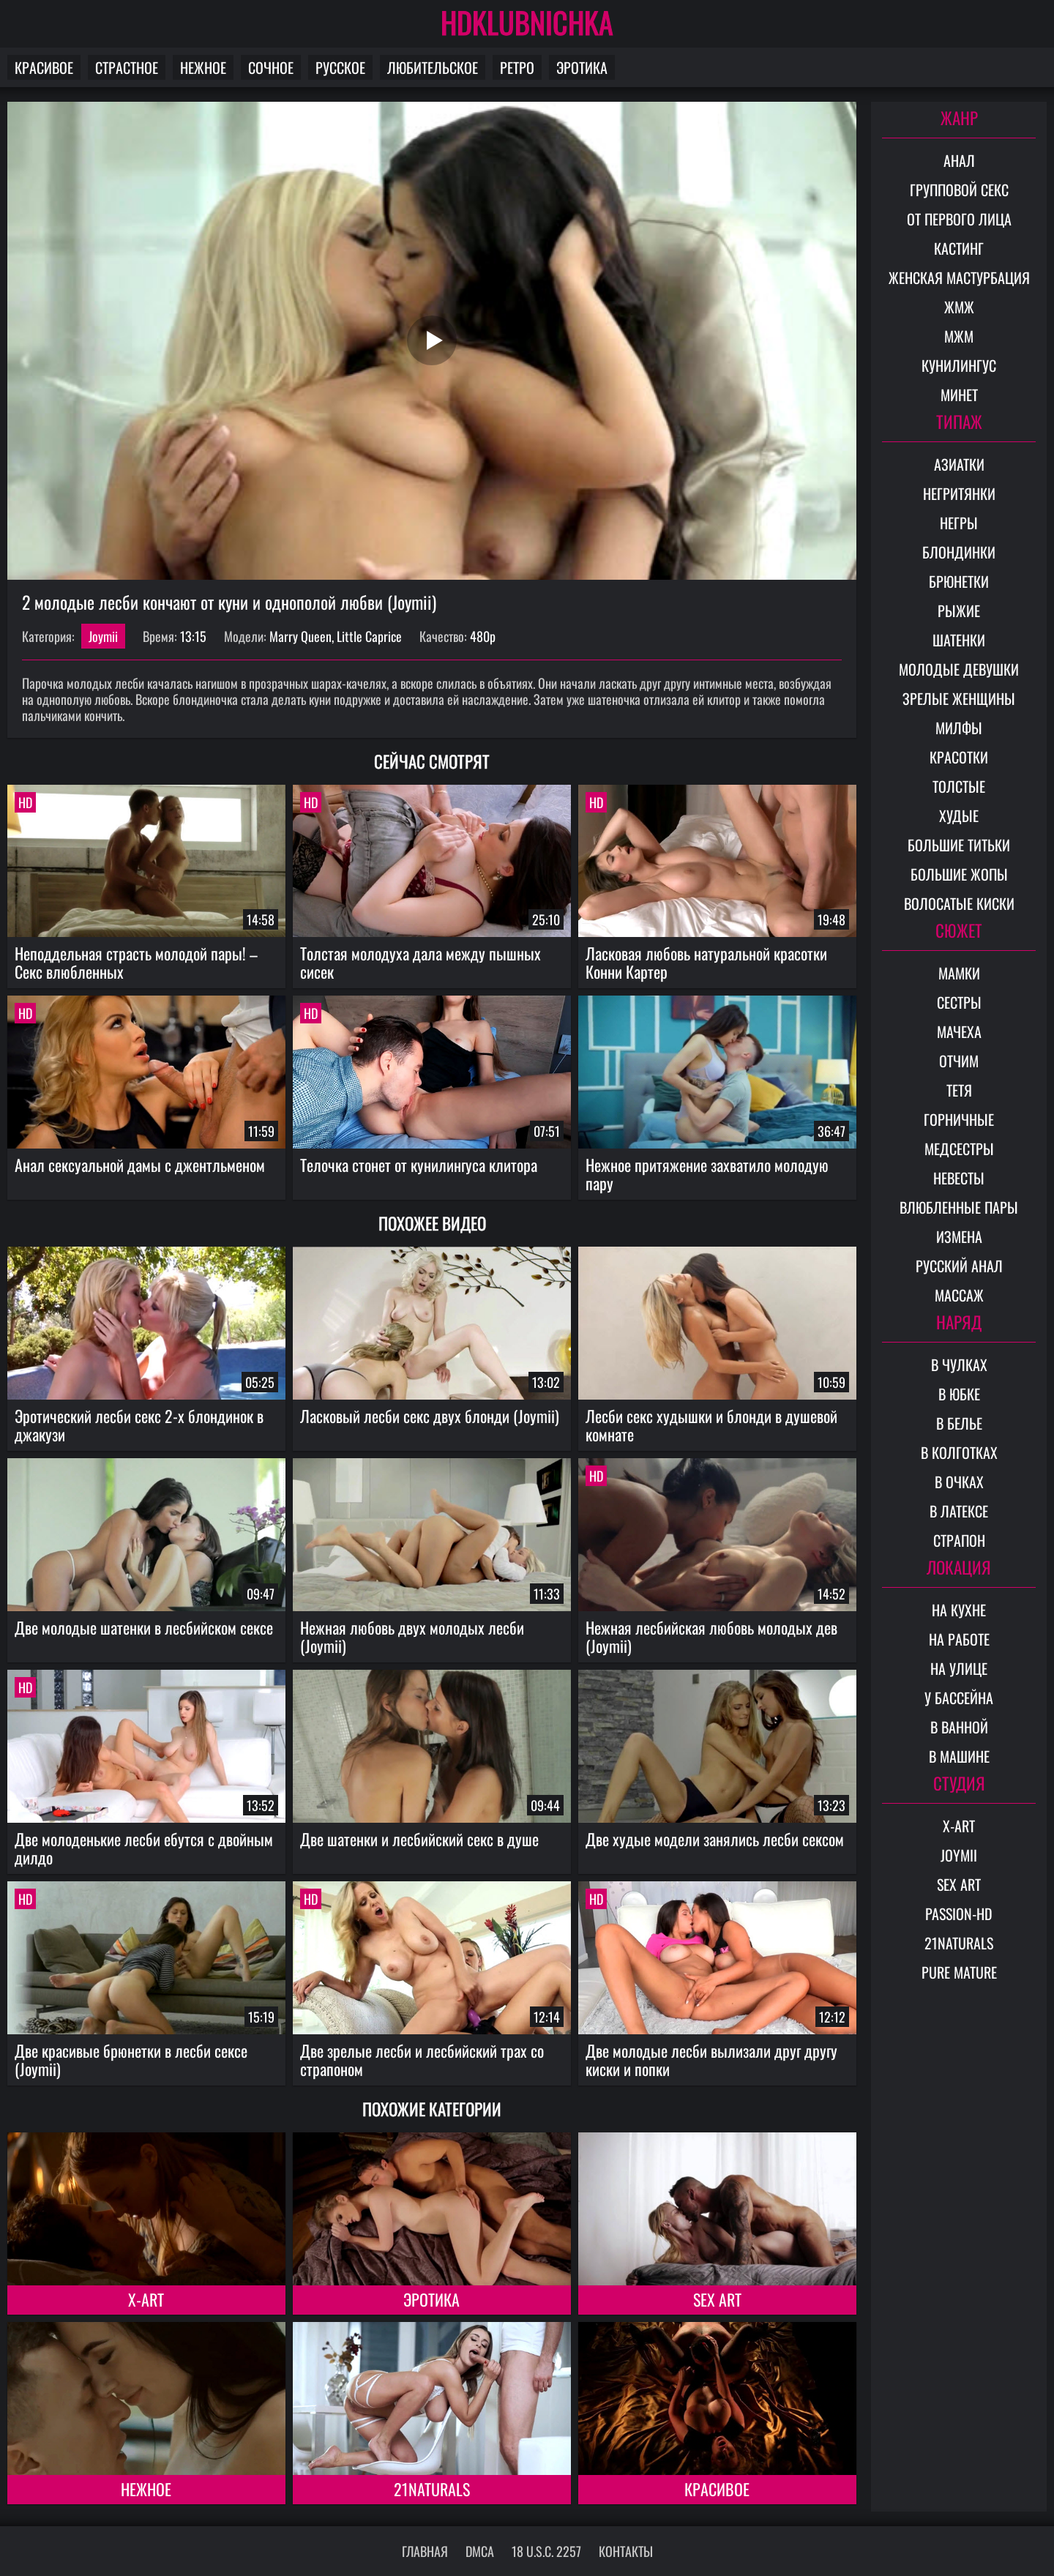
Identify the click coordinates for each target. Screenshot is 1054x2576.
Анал (959, 160)
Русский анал (959, 1266)
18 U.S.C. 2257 (546, 2551)
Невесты (958, 1178)
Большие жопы (959, 874)
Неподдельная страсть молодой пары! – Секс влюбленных (136, 962)
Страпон (959, 1540)
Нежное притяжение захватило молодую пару (707, 1174)
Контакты (626, 2551)
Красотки (959, 757)
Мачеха (959, 1031)
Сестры (959, 1002)
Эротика (582, 67)
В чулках (959, 1364)
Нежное (203, 67)
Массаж (959, 1295)
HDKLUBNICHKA (527, 22)
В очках (959, 1482)
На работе (959, 1639)
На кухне (959, 1610)
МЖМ (958, 336)
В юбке (959, 1394)
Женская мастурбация (959, 277)
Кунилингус (959, 365)
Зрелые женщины (958, 698)
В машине (959, 1756)
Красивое (44, 67)
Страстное (126, 67)
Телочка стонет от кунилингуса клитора (418, 1164)
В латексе (959, 1511)
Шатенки (958, 640)
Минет (959, 395)
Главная (425, 2551)
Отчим (959, 1061)
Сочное (271, 67)
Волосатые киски (959, 903)
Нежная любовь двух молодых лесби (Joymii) (412, 1636)
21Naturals (432, 2489)
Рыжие (959, 610)
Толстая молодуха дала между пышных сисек (420, 962)
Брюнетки (959, 581)
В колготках (959, 1452)
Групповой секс (959, 190)
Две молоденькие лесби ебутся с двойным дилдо (144, 1848)
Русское (340, 67)
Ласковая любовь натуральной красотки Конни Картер (706, 962)
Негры (959, 523)
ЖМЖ (959, 307)
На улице (958, 1668)
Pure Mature (959, 1972)
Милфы (958, 728)
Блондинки (958, 552)
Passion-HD (959, 1913)
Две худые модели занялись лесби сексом (715, 1839)
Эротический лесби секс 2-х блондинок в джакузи (139, 1425)
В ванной (959, 1727)
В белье (959, 1423)
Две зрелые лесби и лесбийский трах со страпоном (422, 2059)
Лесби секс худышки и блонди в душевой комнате (711, 1425)
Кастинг (959, 248)
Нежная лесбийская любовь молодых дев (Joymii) (711, 1636)
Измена (959, 1236)
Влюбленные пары (959, 1207)
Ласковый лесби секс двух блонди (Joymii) (429, 1415)
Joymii (103, 636)
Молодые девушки (959, 669)
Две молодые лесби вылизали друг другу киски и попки (711, 2059)
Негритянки (959, 493)
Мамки (959, 973)
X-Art (146, 2299)
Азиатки (959, 464)
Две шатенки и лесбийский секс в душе (419, 1839)
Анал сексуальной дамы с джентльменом (140, 1164)
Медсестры (959, 1149)
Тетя (959, 1090)
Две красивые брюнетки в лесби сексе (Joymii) (131, 2059)
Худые (959, 815)
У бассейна (958, 1698)
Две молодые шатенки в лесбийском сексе (144, 1627)
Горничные (959, 1119)
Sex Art (717, 2299)
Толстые (958, 786)
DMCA (480, 2551)
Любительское (432, 67)
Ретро (517, 67)
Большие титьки (959, 845)
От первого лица (959, 219)
